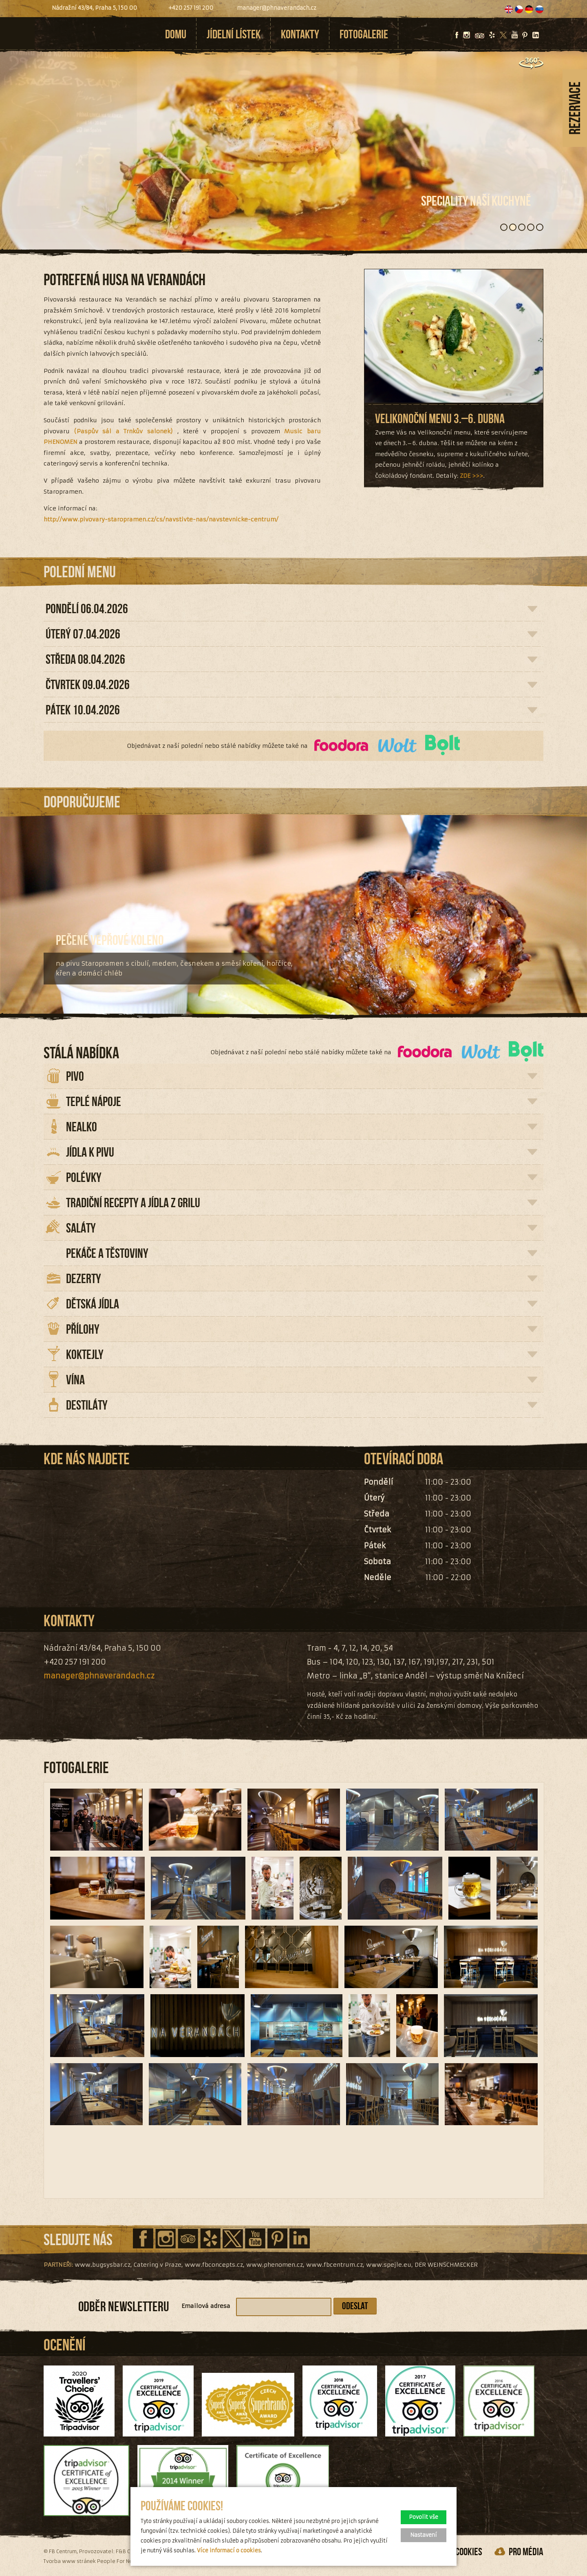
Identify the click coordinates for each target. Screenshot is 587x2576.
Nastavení (423, 2535)
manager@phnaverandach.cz (276, 8)
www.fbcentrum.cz (334, 2264)
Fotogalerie (364, 34)
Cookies (468, 2551)
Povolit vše (423, 2517)
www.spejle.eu (388, 2264)
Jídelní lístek (233, 34)
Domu (175, 34)
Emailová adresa (205, 2306)
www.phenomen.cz (274, 2264)
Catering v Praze (157, 2264)
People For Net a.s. (120, 2561)
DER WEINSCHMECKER (446, 2264)
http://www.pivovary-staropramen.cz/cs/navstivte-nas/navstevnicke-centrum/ (161, 519)
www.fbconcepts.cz (214, 2264)
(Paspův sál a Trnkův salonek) (123, 431)
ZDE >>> (471, 475)
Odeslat (355, 2306)
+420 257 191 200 (190, 8)
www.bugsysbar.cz (102, 2264)
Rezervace (574, 108)
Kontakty (300, 34)
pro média (526, 2551)
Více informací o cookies (229, 2550)
